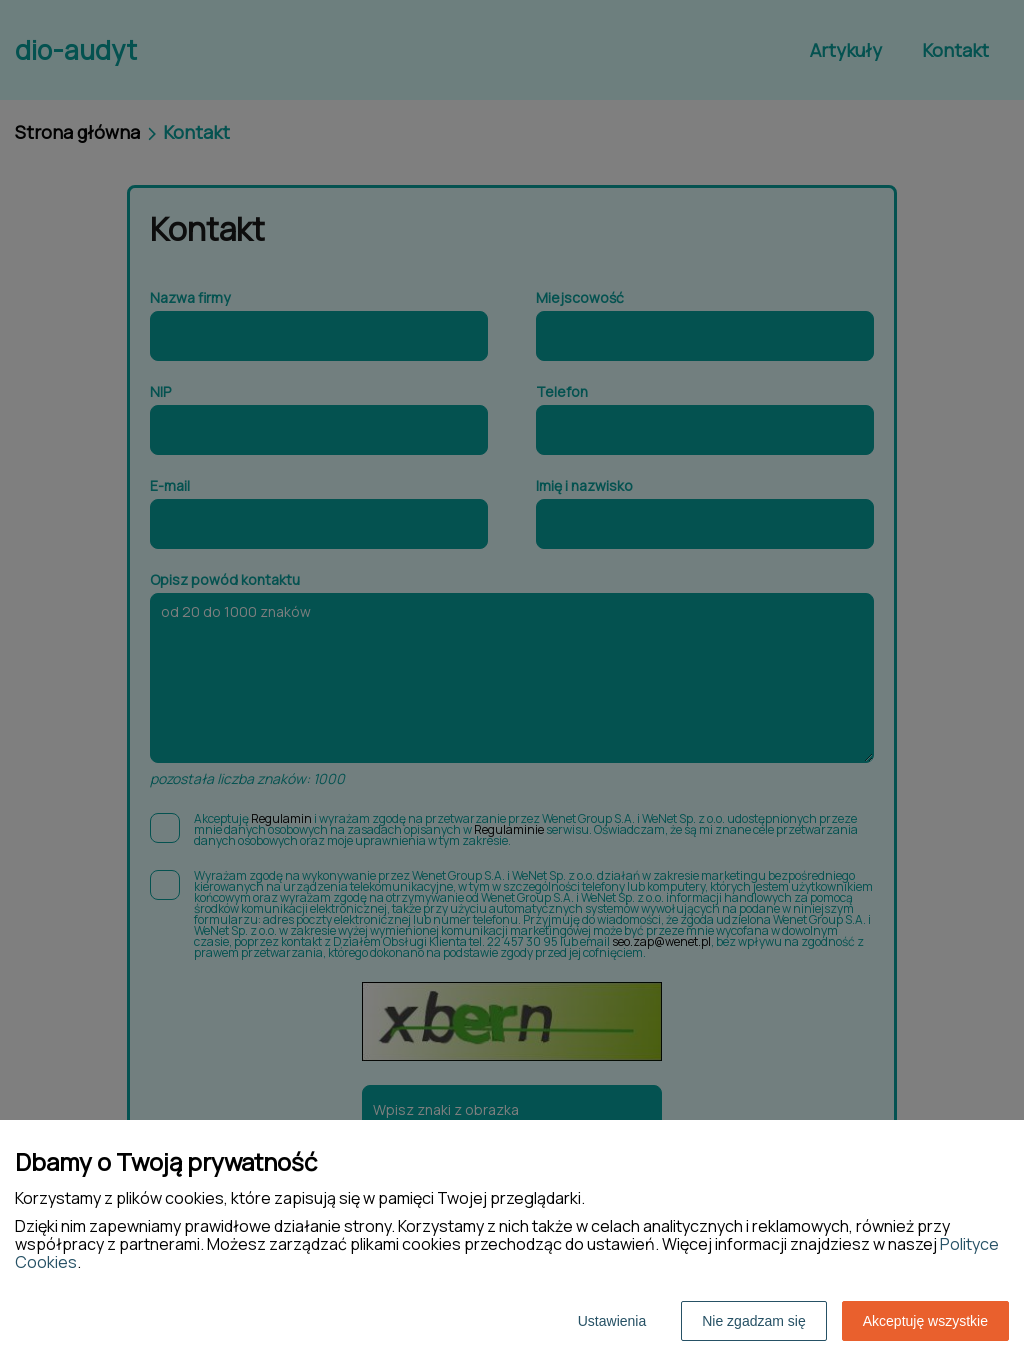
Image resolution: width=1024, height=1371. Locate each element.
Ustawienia (612, 1321)
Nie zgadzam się (754, 1321)
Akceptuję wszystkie (925, 1321)
